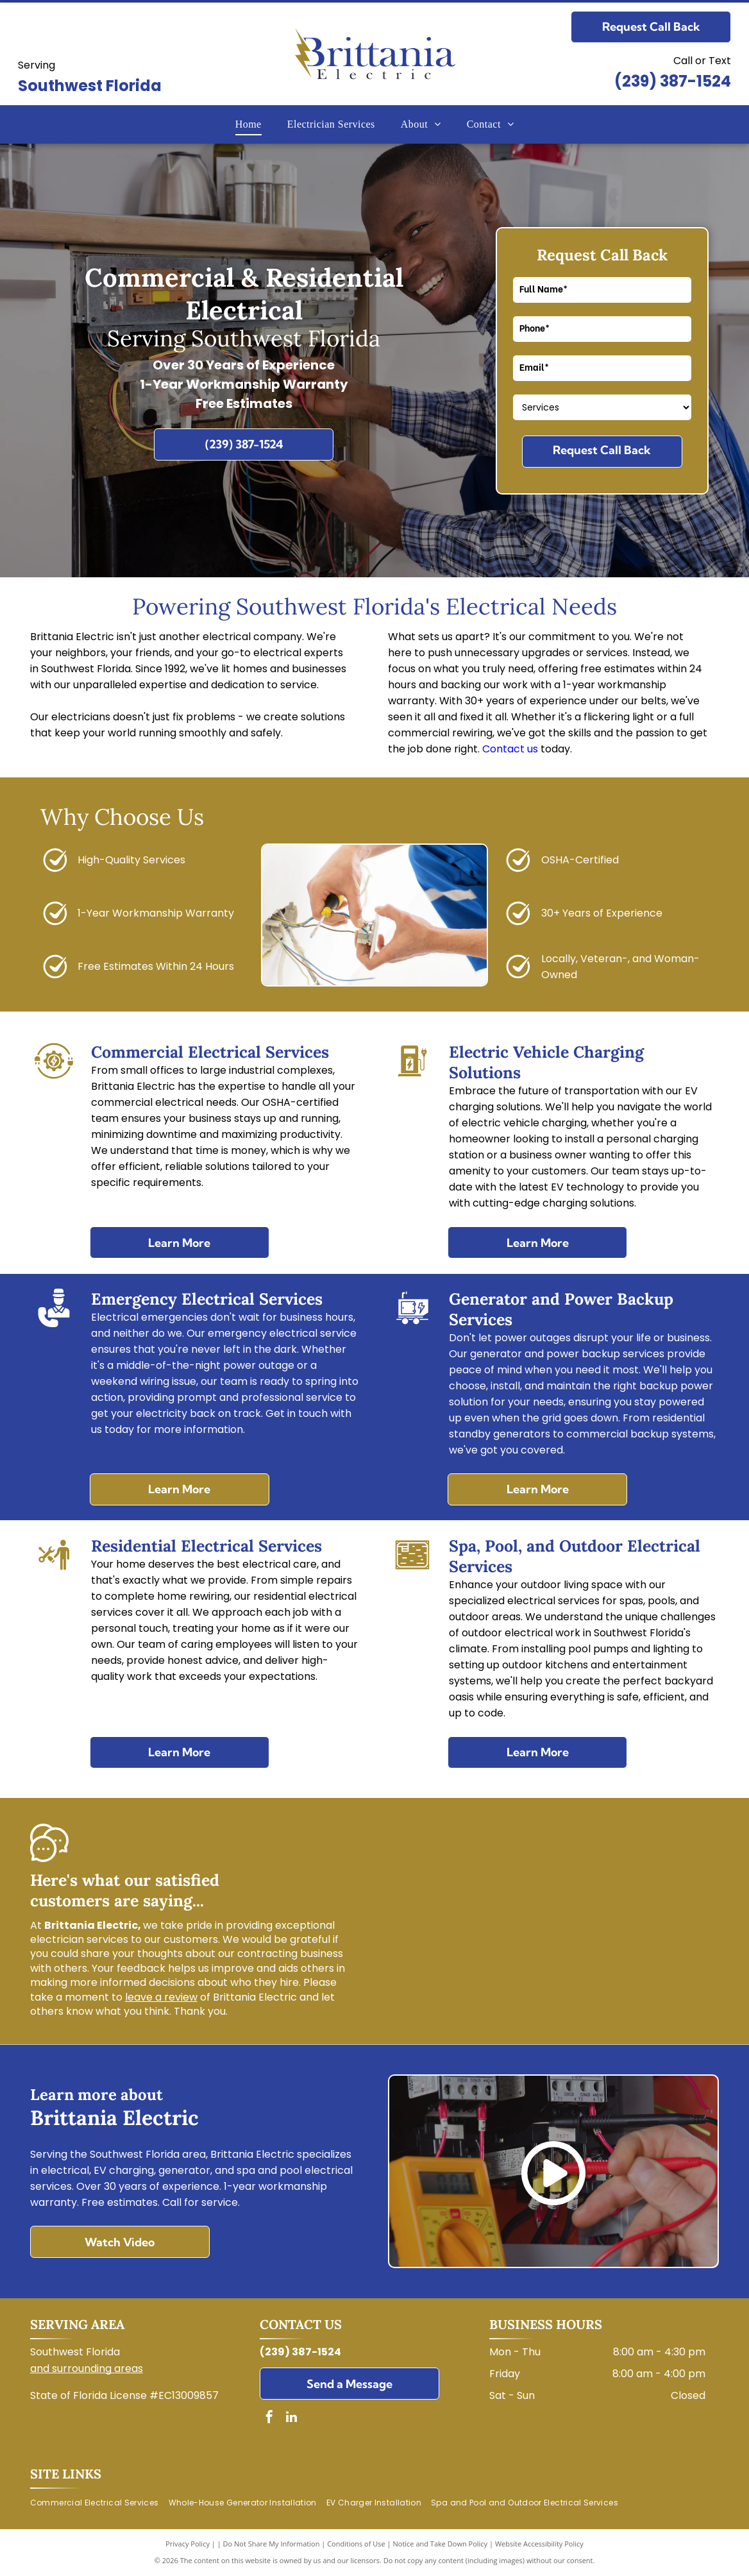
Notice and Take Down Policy (440, 2543)
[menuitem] (248, 124)
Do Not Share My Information (271, 2543)
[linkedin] (291, 2418)
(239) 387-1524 (672, 81)
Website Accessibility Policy (539, 2543)
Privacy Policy (187, 2543)
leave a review (161, 1997)
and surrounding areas (86, 2368)
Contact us (510, 748)
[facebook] (269, 2418)
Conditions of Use (356, 2543)
